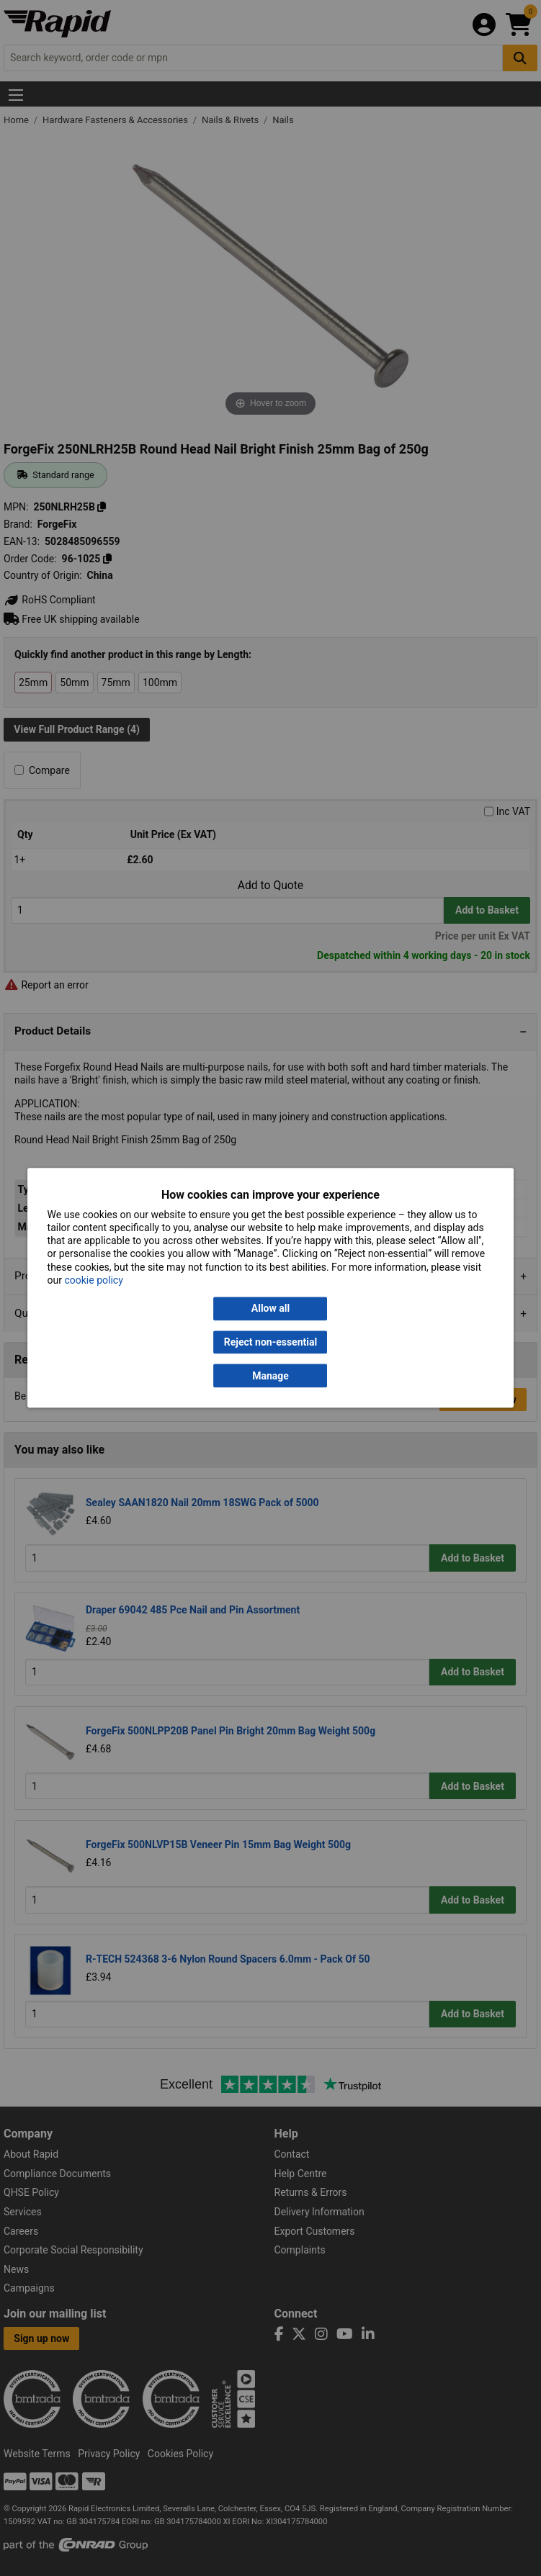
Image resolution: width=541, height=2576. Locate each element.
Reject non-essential (270, 1342)
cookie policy (93, 1280)
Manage (270, 1376)
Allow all (270, 1309)
